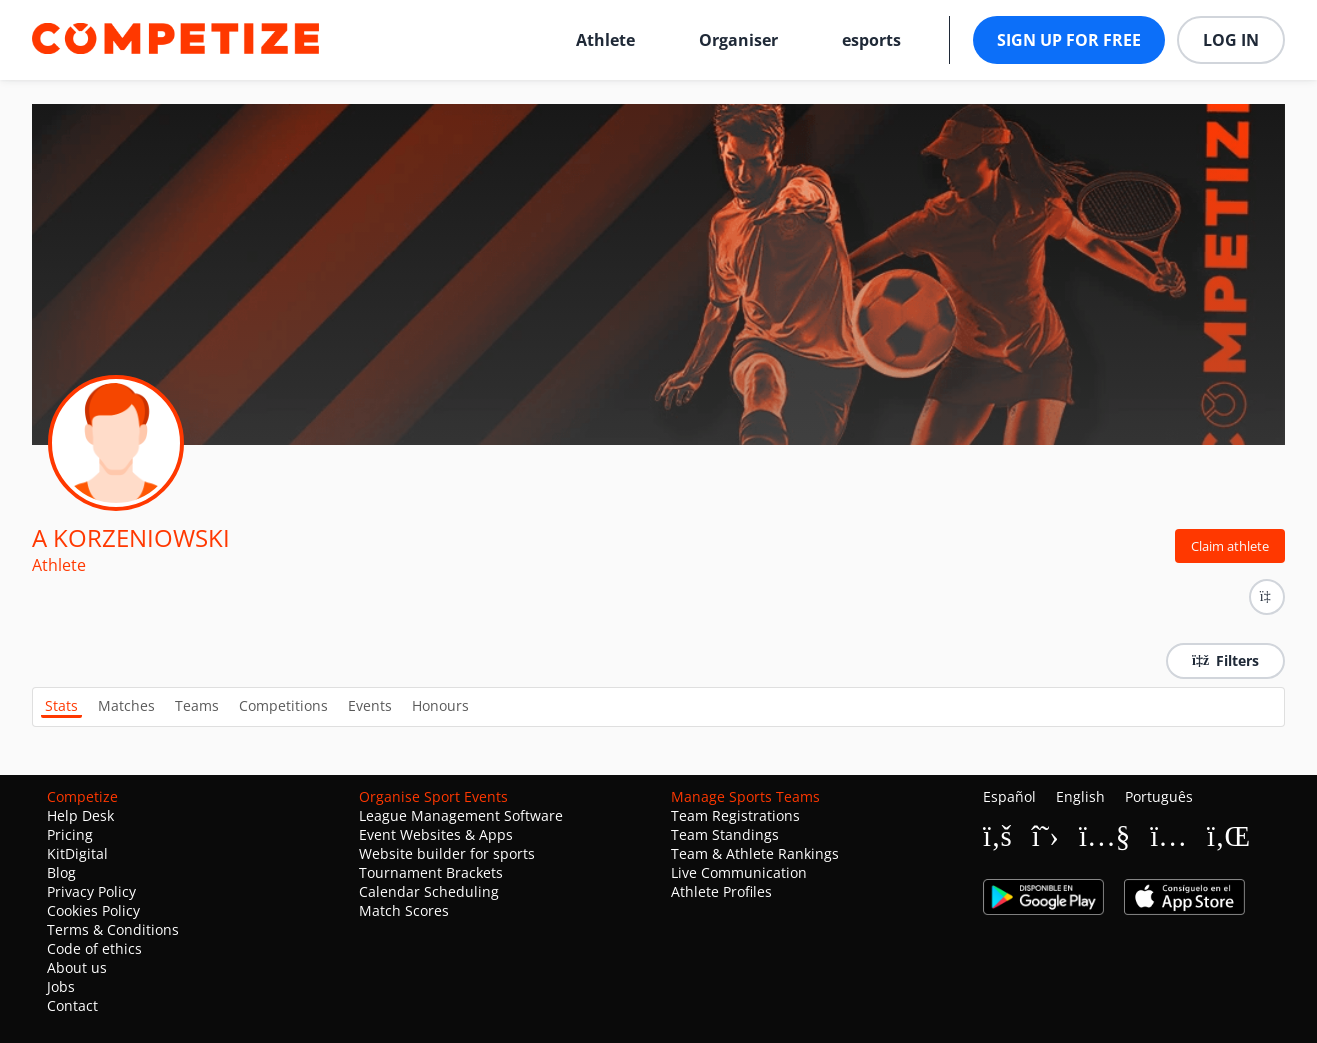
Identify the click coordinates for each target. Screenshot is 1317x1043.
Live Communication (739, 872)
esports (871, 40)
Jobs (61, 986)
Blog (61, 872)
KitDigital (77, 853)
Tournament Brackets (431, 872)
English (1080, 796)
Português (1159, 796)
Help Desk (80, 815)
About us (77, 967)
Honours (440, 705)
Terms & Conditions (113, 929)
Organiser (738, 40)
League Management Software (461, 815)
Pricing (70, 834)
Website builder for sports (447, 853)
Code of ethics (94, 948)
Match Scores (404, 910)
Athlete (605, 40)
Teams (197, 705)
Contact (72, 1005)
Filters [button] (1225, 660)
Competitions (283, 705)
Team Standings (725, 834)
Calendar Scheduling (429, 891)
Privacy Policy (91, 891)
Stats (61, 705)
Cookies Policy (93, 910)
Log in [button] (1231, 40)
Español (1009, 796)
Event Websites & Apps (436, 834)
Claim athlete (1230, 546)
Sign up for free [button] (1069, 40)
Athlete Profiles (721, 891)
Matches (126, 705)
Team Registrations (735, 815)
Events (370, 705)
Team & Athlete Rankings (755, 853)
